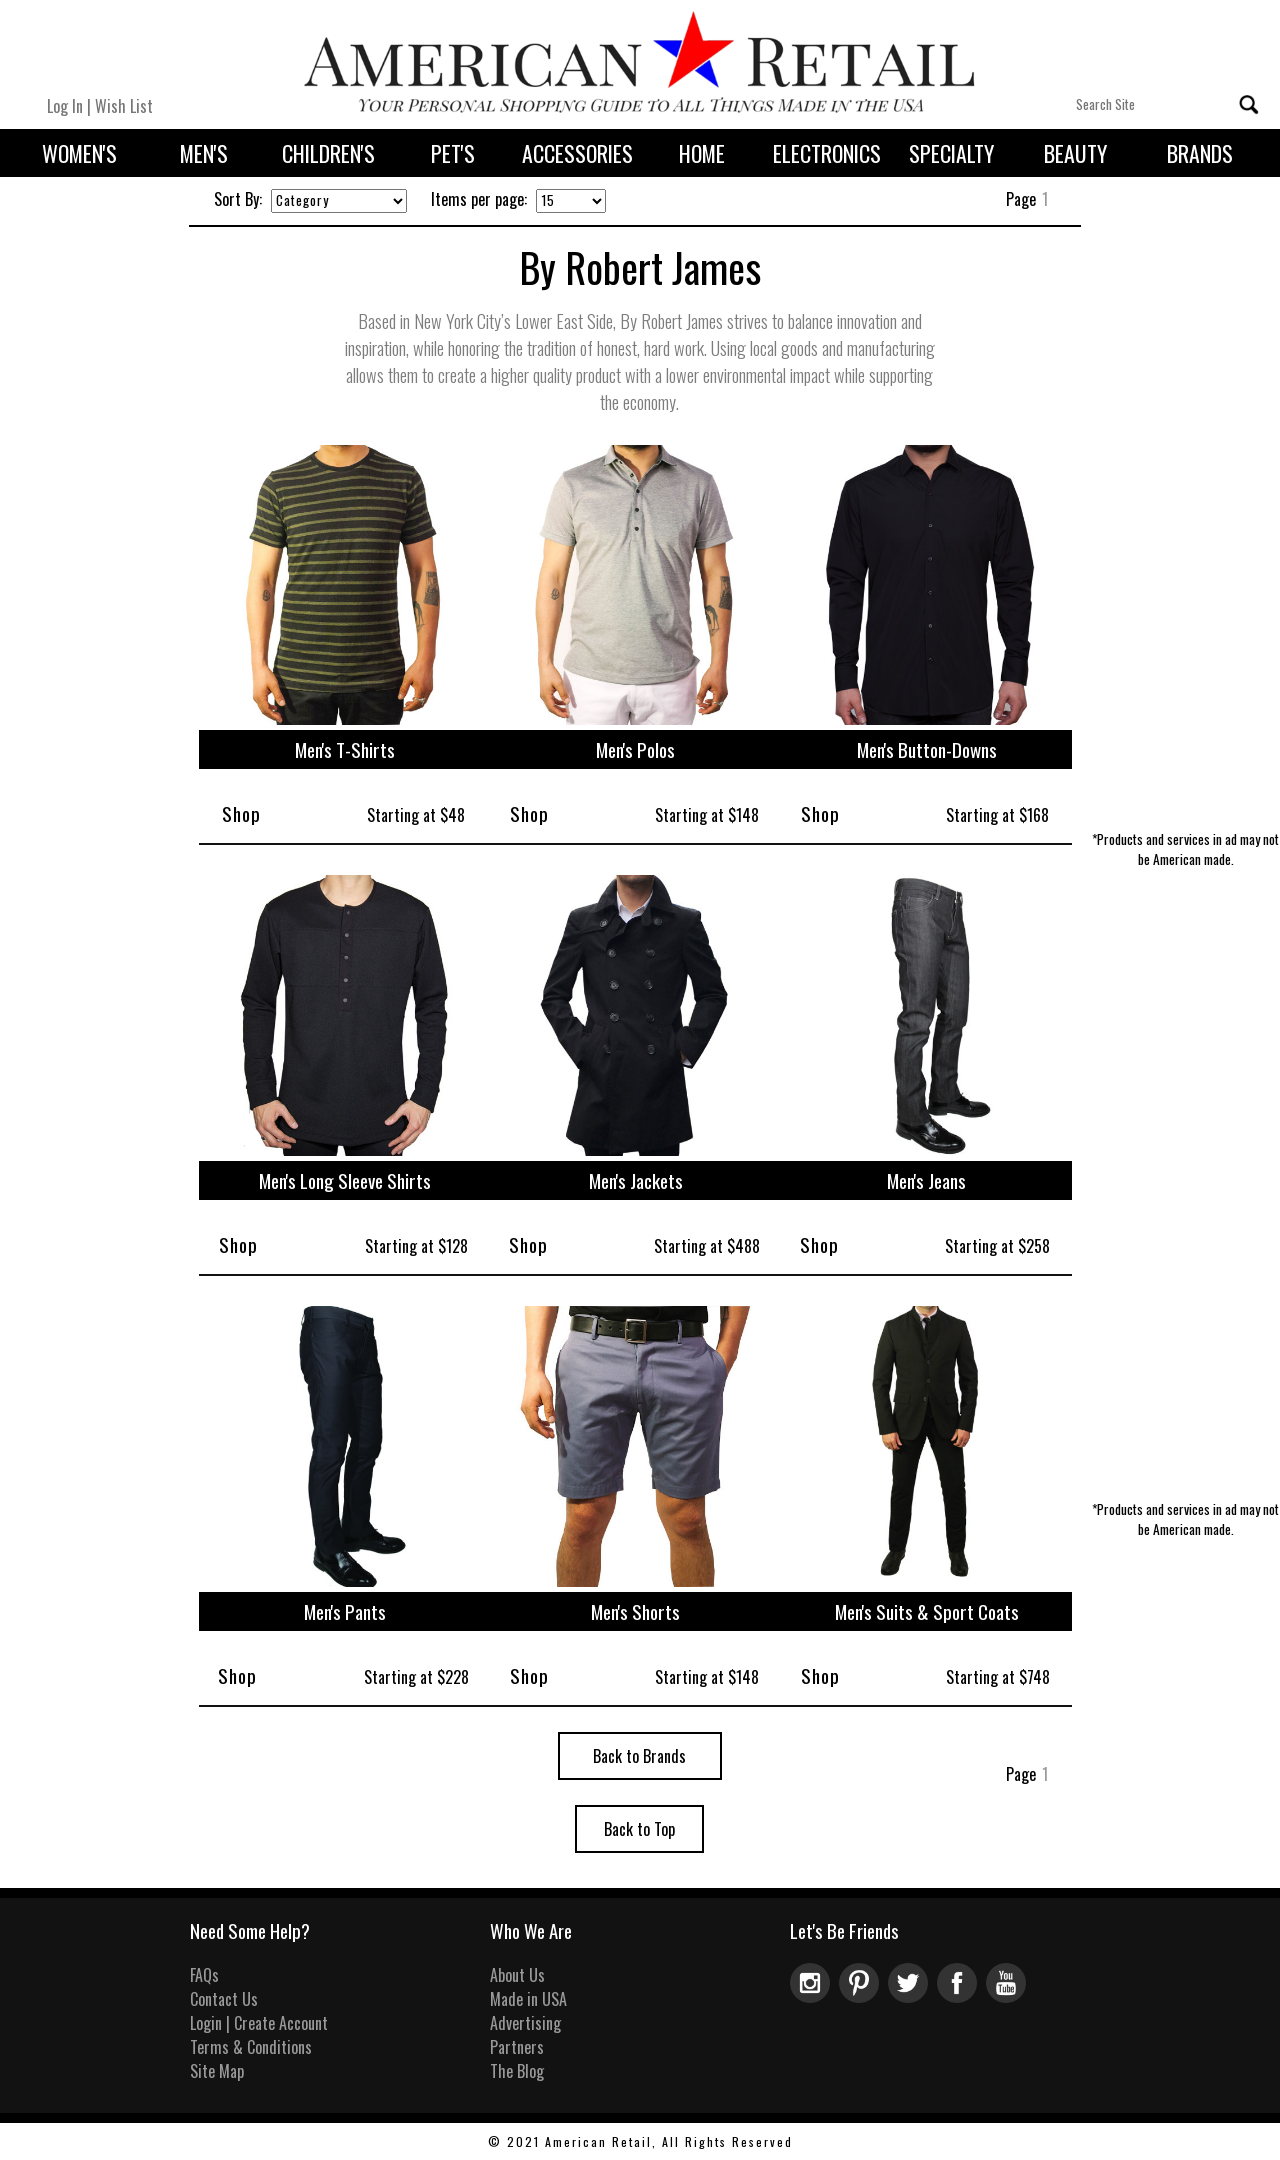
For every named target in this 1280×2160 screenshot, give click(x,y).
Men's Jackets (636, 1180)
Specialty (951, 153)
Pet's (453, 153)
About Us (517, 1975)
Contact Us (224, 1999)
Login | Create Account (259, 2023)
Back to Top (639, 1829)
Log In (65, 106)
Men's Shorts (635, 1611)
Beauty (1075, 153)
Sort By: (238, 199)
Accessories (577, 153)
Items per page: (479, 199)
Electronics (827, 153)
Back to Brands (639, 1756)
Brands (1200, 153)
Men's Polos (635, 749)
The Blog (517, 2071)
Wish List (124, 106)
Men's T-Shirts (345, 749)
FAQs (204, 1975)
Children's (328, 153)
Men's (204, 153)
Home (702, 153)
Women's (79, 153)
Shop (241, 813)
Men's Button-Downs (927, 749)
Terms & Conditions (251, 2047)
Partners (517, 2047)
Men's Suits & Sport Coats (927, 1611)
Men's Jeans (926, 1180)
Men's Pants (345, 1611)
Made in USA (528, 1999)
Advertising (525, 2023)
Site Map (217, 2071)
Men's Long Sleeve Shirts (345, 1180)
